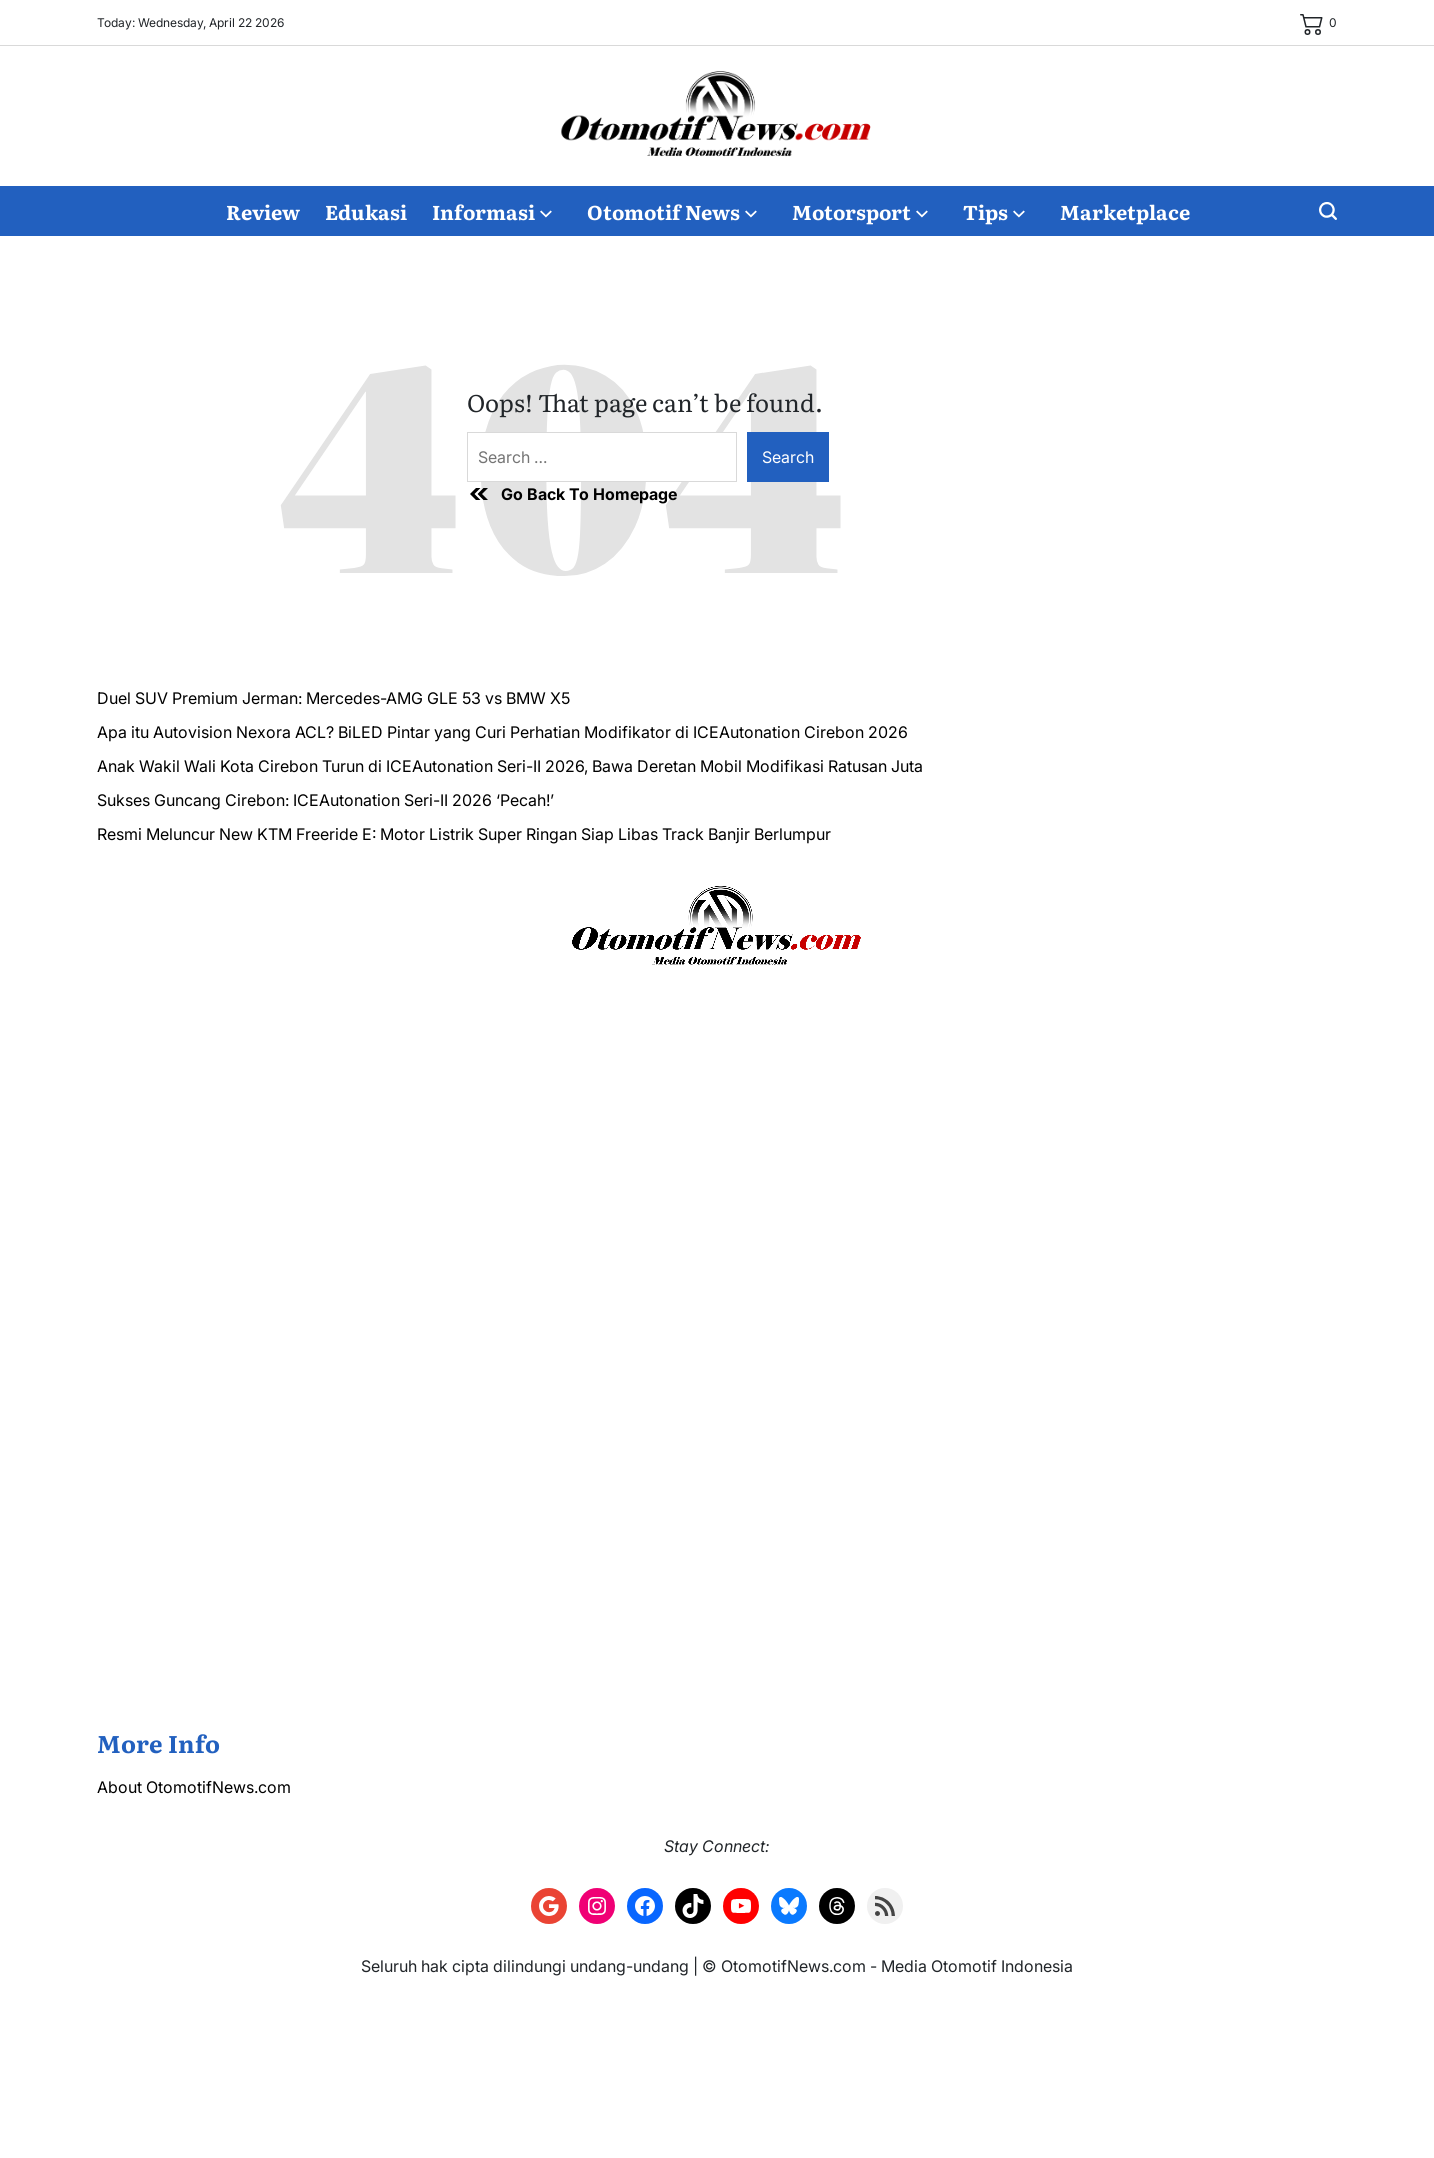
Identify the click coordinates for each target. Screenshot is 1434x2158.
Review (263, 211)
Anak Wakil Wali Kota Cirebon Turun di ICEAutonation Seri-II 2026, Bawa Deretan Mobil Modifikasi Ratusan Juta (510, 766)
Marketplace (1125, 211)
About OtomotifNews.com (194, 1787)
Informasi (492, 211)
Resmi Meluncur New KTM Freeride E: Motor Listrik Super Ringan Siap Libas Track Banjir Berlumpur (464, 834)
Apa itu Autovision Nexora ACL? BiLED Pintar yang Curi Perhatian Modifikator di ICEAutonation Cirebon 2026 (502, 732)
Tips (994, 211)
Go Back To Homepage (572, 494)
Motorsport (860, 211)
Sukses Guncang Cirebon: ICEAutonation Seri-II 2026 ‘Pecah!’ (325, 800)
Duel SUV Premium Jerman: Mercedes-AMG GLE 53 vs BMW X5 (333, 698)
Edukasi (366, 211)
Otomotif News (672, 211)
